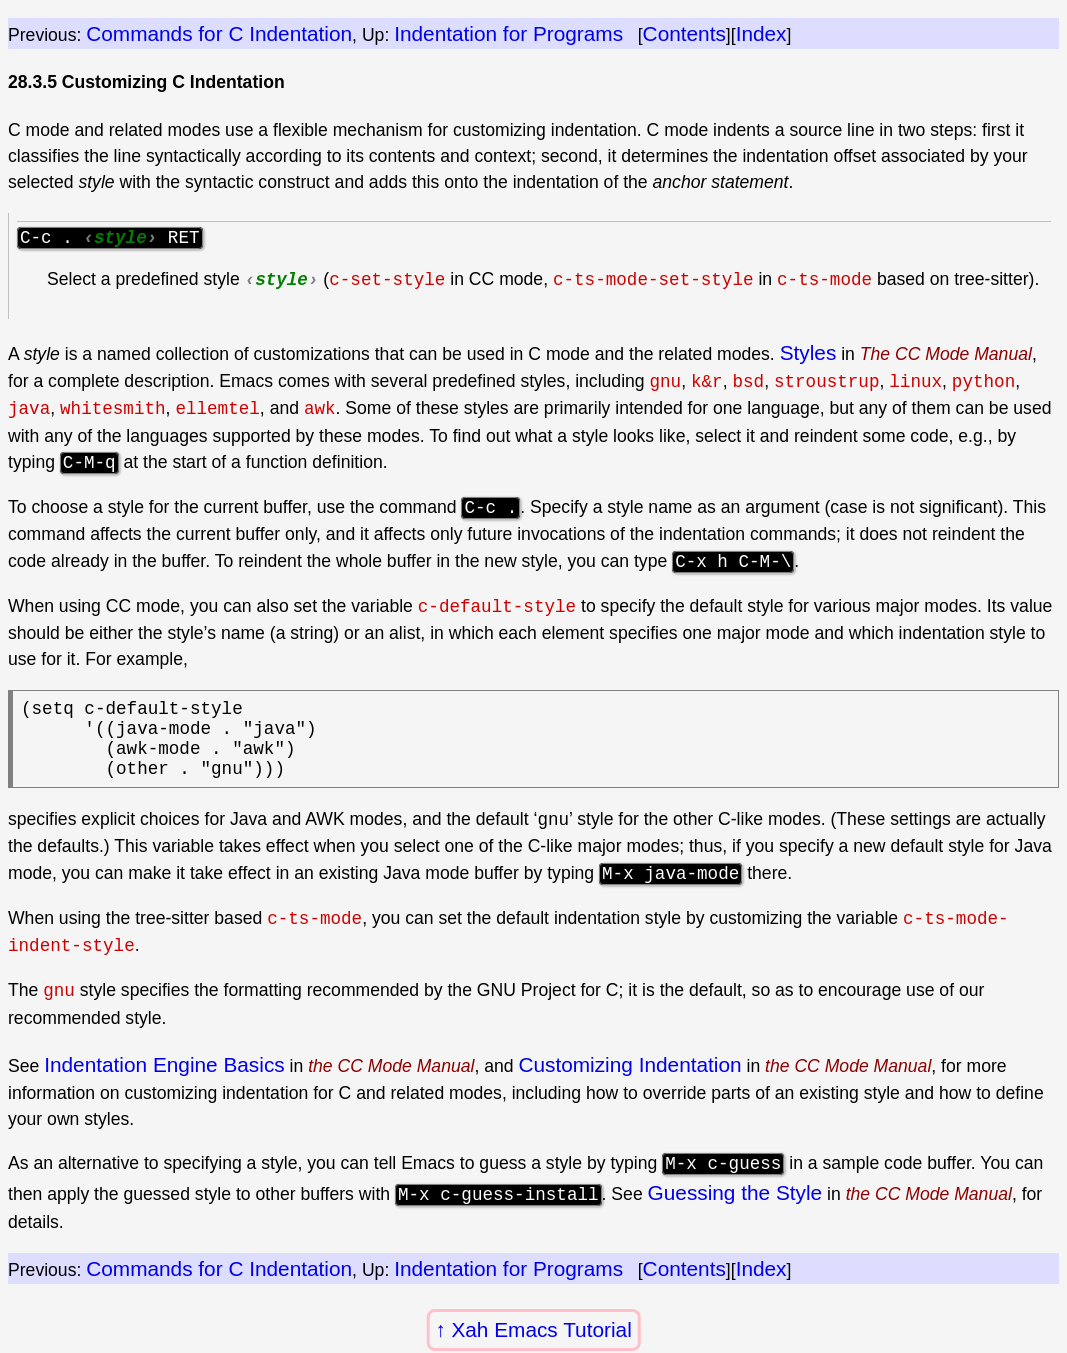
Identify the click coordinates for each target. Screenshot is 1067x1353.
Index (761, 33)
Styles (808, 355)
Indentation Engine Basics (164, 1083)
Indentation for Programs (508, 33)
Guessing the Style (735, 1211)
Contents (684, 33)
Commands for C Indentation (219, 33)
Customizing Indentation (629, 1083)
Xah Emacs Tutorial (541, 1329)
